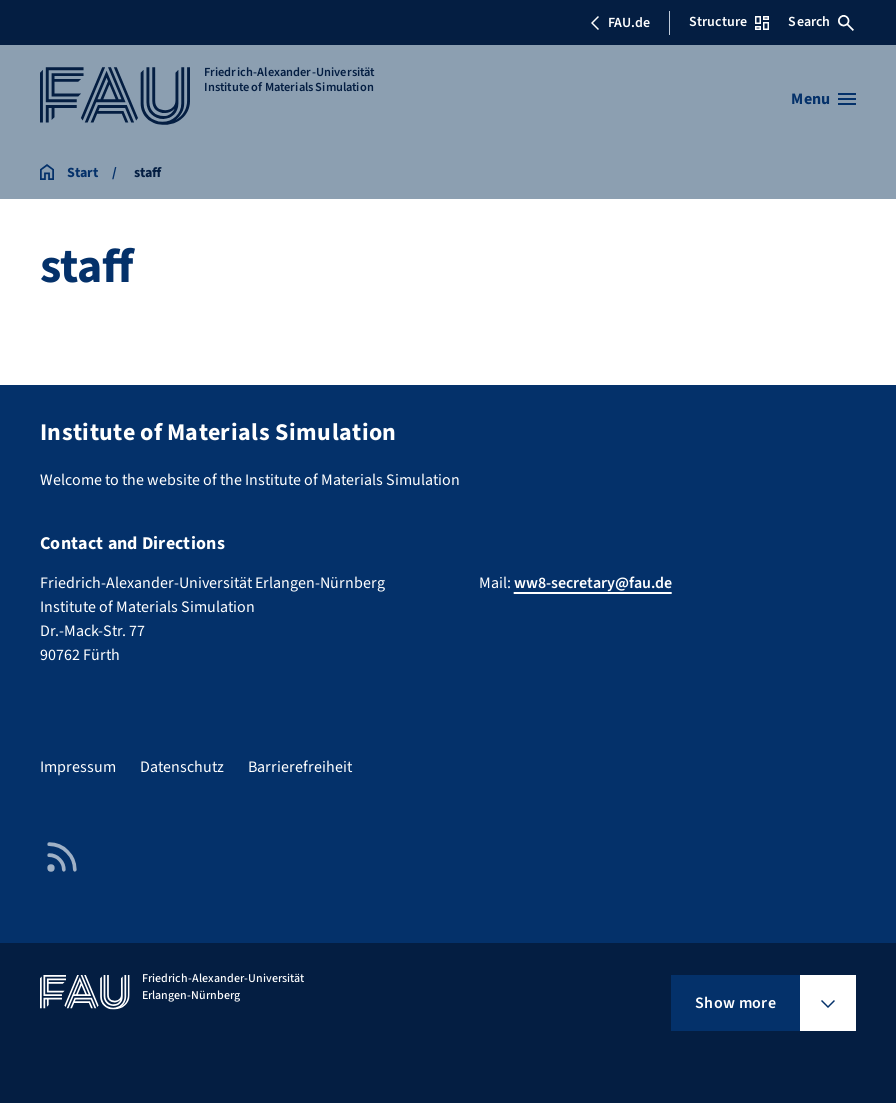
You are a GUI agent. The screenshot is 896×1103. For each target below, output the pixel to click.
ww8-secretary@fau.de (593, 583)
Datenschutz (182, 767)
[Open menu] (823, 99)
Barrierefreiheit (300, 767)
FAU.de (620, 23)
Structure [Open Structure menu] (729, 22)
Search (821, 22)
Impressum (78, 767)
